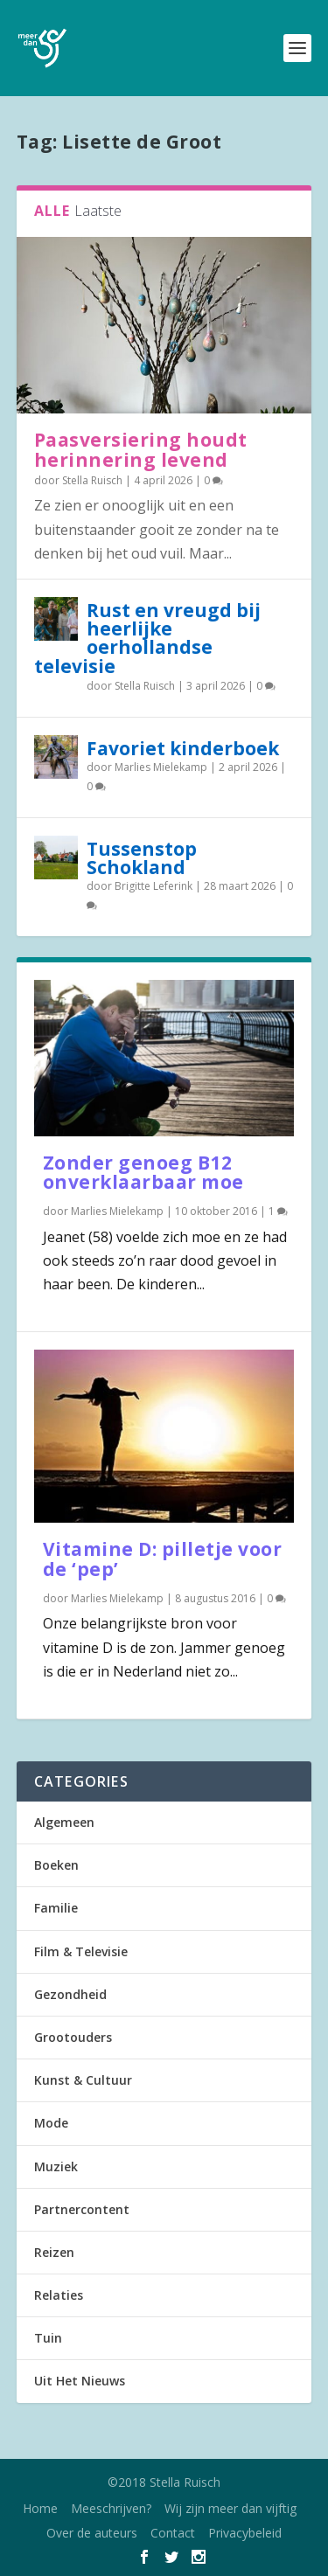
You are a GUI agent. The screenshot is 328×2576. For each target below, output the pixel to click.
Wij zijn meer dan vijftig (230, 2508)
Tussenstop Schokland (142, 858)
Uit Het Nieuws (79, 2380)
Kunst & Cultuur (83, 2080)
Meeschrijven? (111, 2508)
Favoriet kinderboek (183, 748)
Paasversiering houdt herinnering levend (141, 449)
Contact (172, 2532)
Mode (51, 2122)
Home (40, 2508)
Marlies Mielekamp (161, 767)
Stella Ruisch (92, 480)
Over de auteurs (91, 2532)
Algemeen (64, 1822)
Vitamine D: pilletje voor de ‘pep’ (163, 1559)
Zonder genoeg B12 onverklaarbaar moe (143, 1172)
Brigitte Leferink (153, 885)
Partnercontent (81, 2209)
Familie (56, 1907)
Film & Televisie (81, 1951)
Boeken (56, 1865)
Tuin (48, 2338)
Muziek (56, 2166)
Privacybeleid (245, 2532)
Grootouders (73, 2037)
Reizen (54, 2252)
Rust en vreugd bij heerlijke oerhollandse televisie (147, 638)
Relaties (58, 2295)
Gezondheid (70, 1994)
